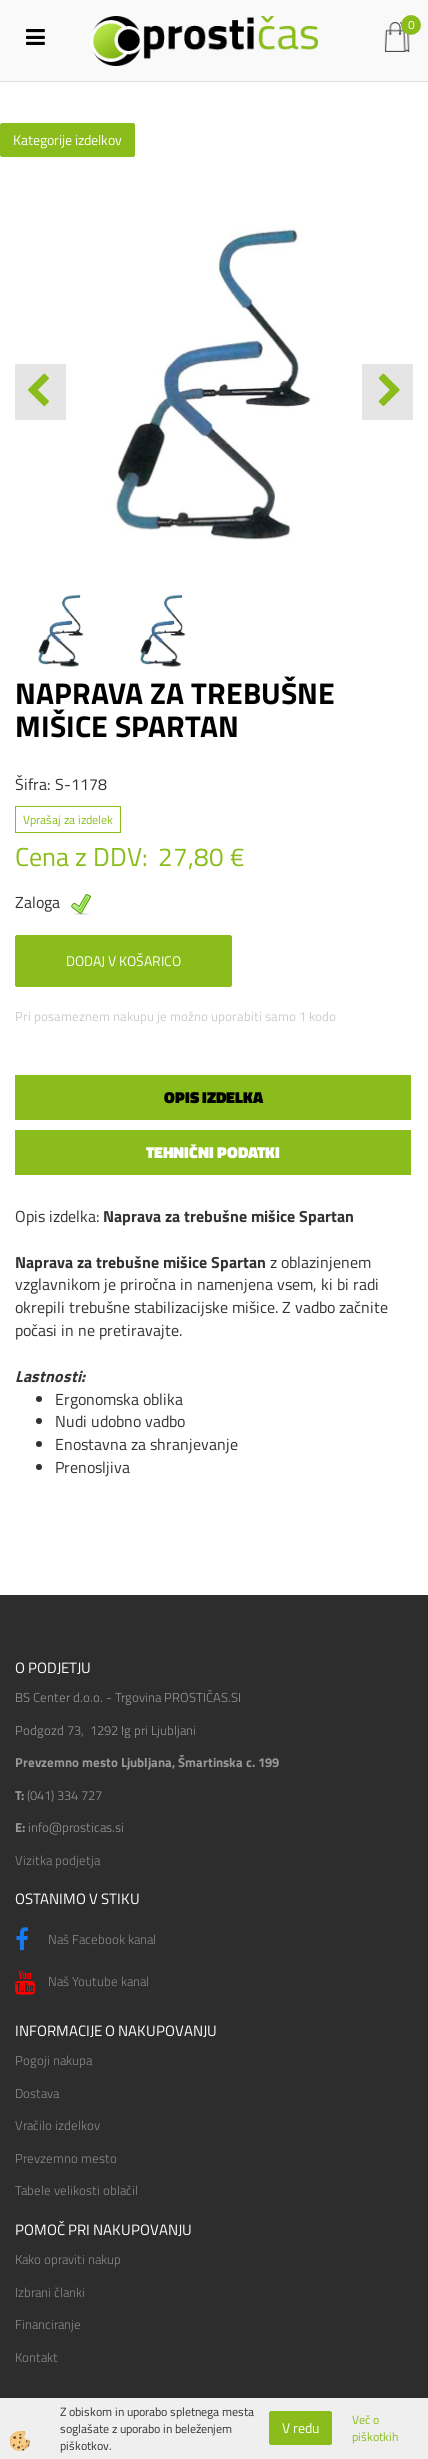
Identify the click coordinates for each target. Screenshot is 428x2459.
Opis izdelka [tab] (213, 1097)
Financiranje (48, 2324)
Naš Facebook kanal (85, 1940)
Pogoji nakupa (53, 2060)
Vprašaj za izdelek (68, 819)
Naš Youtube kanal (82, 1983)
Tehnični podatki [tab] (213, 1152)
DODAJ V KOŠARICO (123, 960)
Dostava (37, 2093)
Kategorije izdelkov (67, 139)
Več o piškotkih (375, 2428)
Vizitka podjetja (57, 1860)
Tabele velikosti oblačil (76, 2190)
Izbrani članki (50, 2292)
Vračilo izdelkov (57, 2125)
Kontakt (36, 2357)
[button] (387, 392)
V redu (300, 2427)
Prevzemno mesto (66, 2158)
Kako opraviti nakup (68, 2259)
